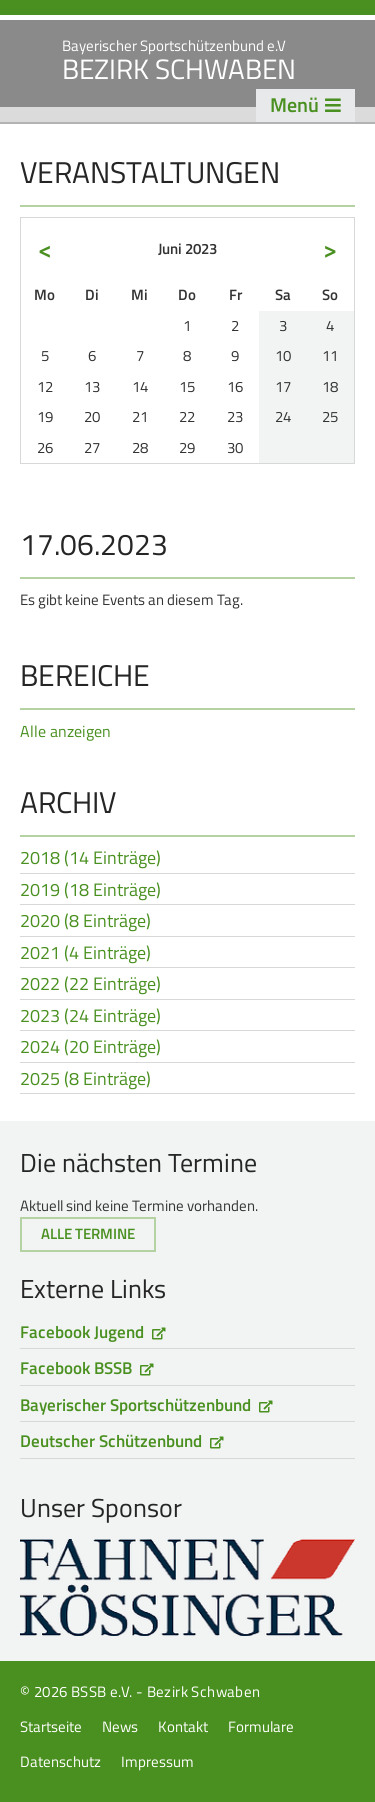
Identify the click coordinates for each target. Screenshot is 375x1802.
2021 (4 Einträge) (85, 954)
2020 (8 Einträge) (85, 922)
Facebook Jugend (82, 1332)
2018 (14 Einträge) (90, 859)
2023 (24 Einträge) (90, 1017)
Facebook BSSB (76, 1368)
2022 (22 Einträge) (90, 985)
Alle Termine (88, 1233)
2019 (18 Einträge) (90, 891)
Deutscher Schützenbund (111, 1441)
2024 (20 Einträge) (90, 1048)
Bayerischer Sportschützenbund (135, 1405)
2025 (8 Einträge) (85, 1080)
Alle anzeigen (65, 731)
